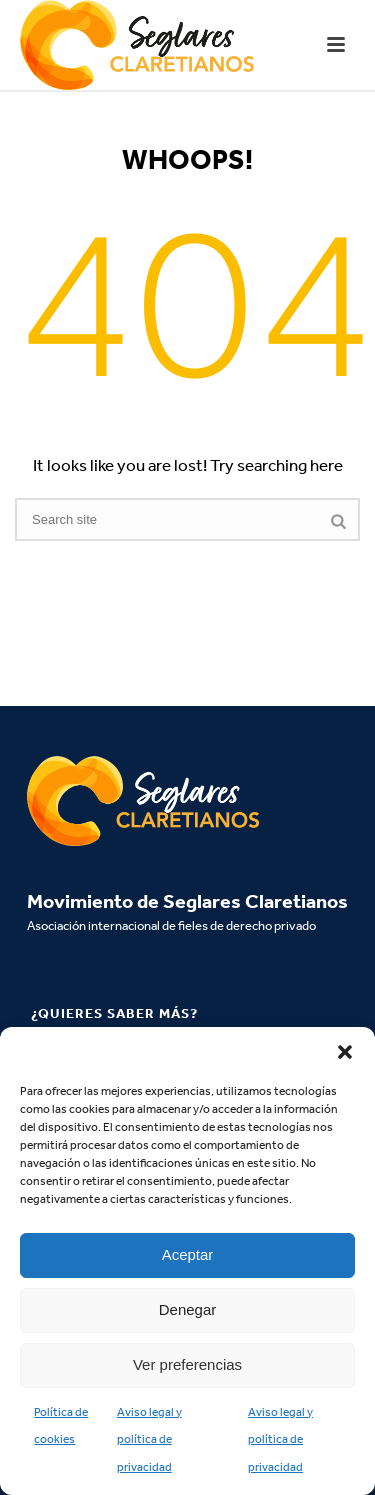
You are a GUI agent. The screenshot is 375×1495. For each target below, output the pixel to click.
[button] (345, 1052)
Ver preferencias (187, 1364)
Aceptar (188, 1254)
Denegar (188, 1309)
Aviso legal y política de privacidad (149, 1439)
